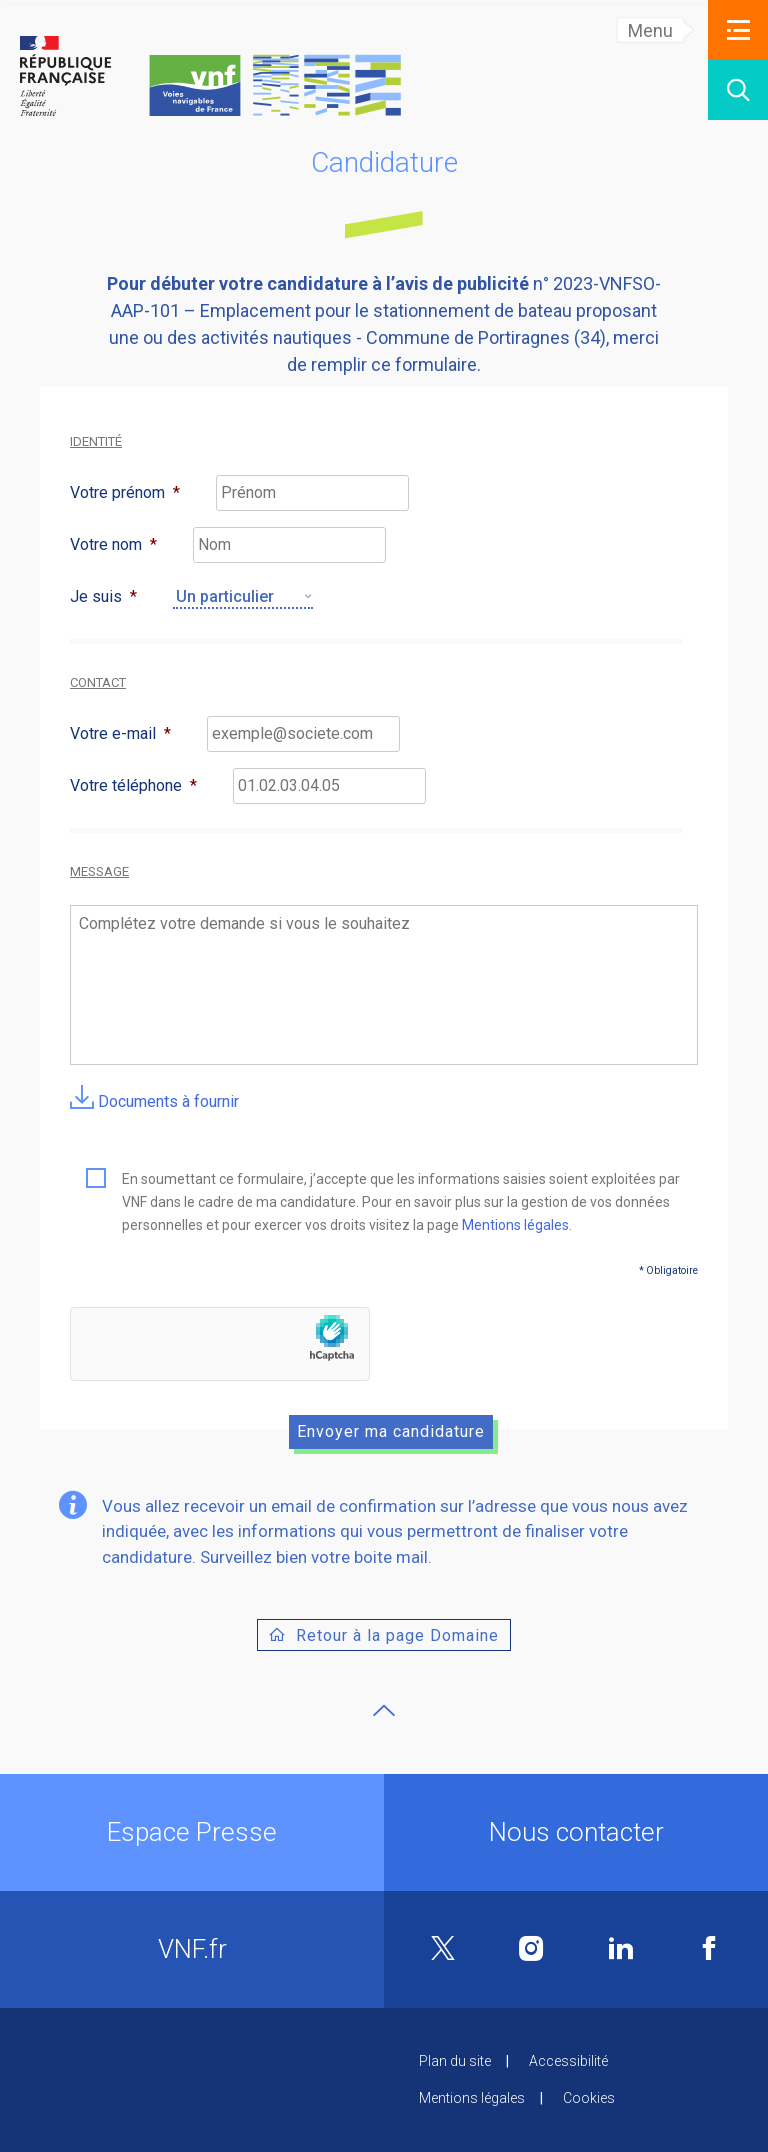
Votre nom (113, 544)
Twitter (443, 1949)
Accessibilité (568, 2061)
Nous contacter (576, 1832)
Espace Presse (192, 1832)
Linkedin (621, 1948)
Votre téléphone (133, 785)
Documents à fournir (154, 1101)
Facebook (709, 1948)
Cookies (589, 2098)
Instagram (531, 1948)
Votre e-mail (120, 733)
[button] (738, 30)
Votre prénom (125, 492)
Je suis (103, 596)
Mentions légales (515, 1225)
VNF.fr (192, 1949)
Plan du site (455, 2061)
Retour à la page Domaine (397, 1635)
